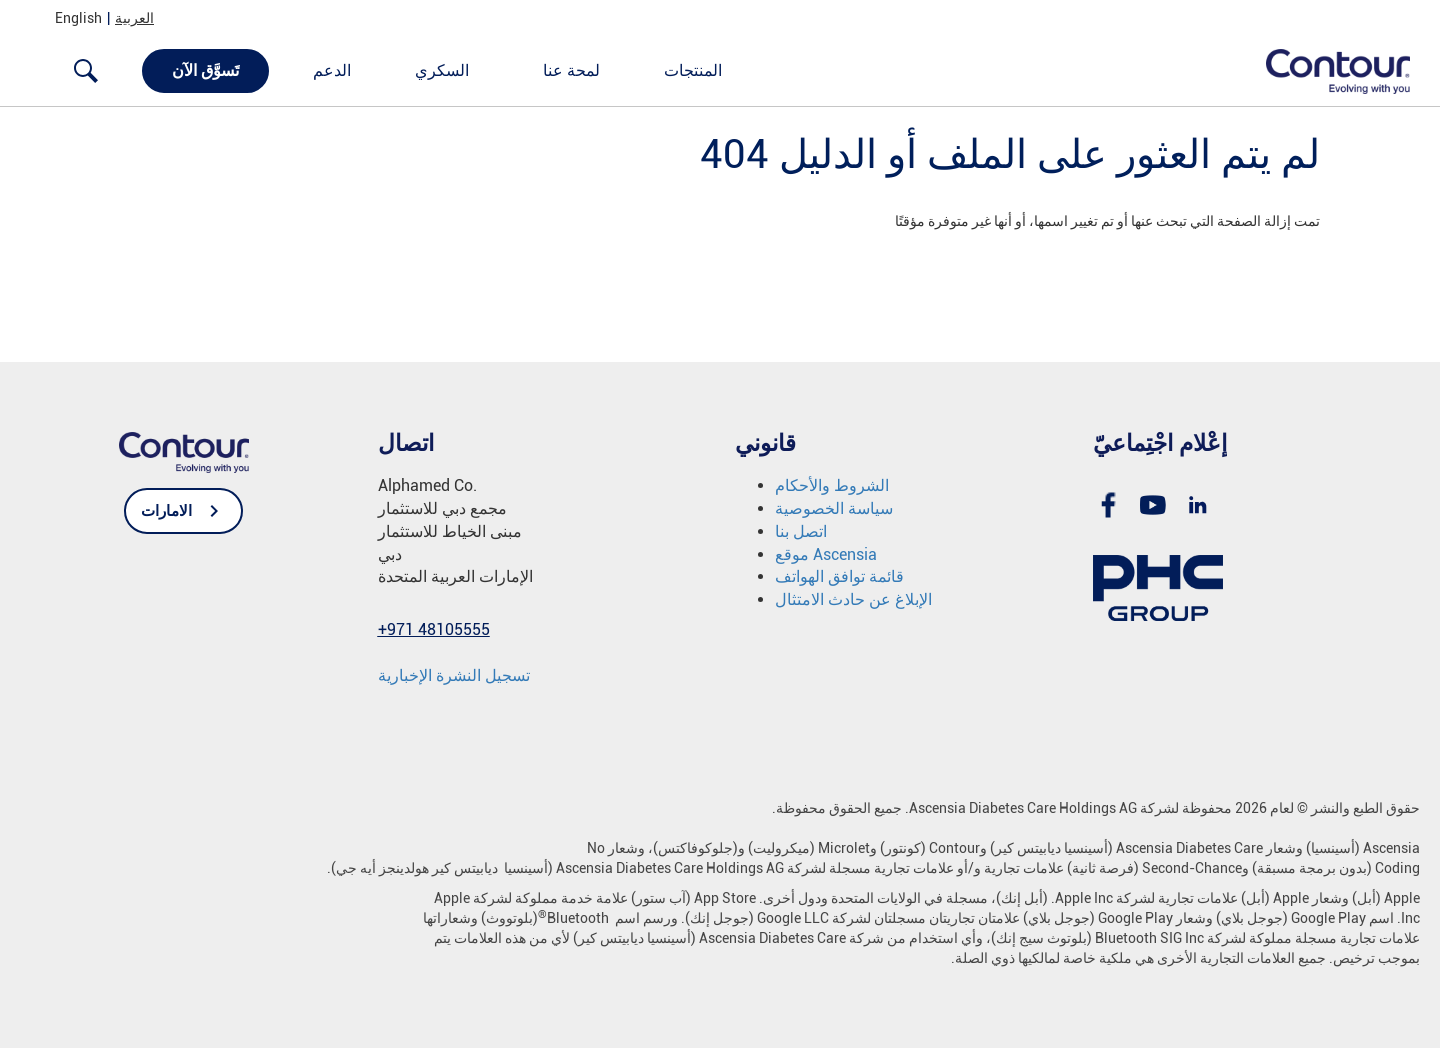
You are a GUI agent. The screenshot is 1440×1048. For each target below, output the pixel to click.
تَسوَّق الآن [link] (205, 70)
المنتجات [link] (693, 70)
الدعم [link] (332, 70)
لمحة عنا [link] (571, 70)
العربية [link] (134, 18)
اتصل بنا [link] (801, 531)
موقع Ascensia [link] (826, 554)
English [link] (78, 18)
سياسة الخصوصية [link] (834, 508)
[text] (720, 221)
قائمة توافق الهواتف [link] (839, 576)
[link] (1327, 70)
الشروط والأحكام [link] (832, 485)
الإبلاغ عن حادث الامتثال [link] (853, 599)
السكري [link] (442, 70)
